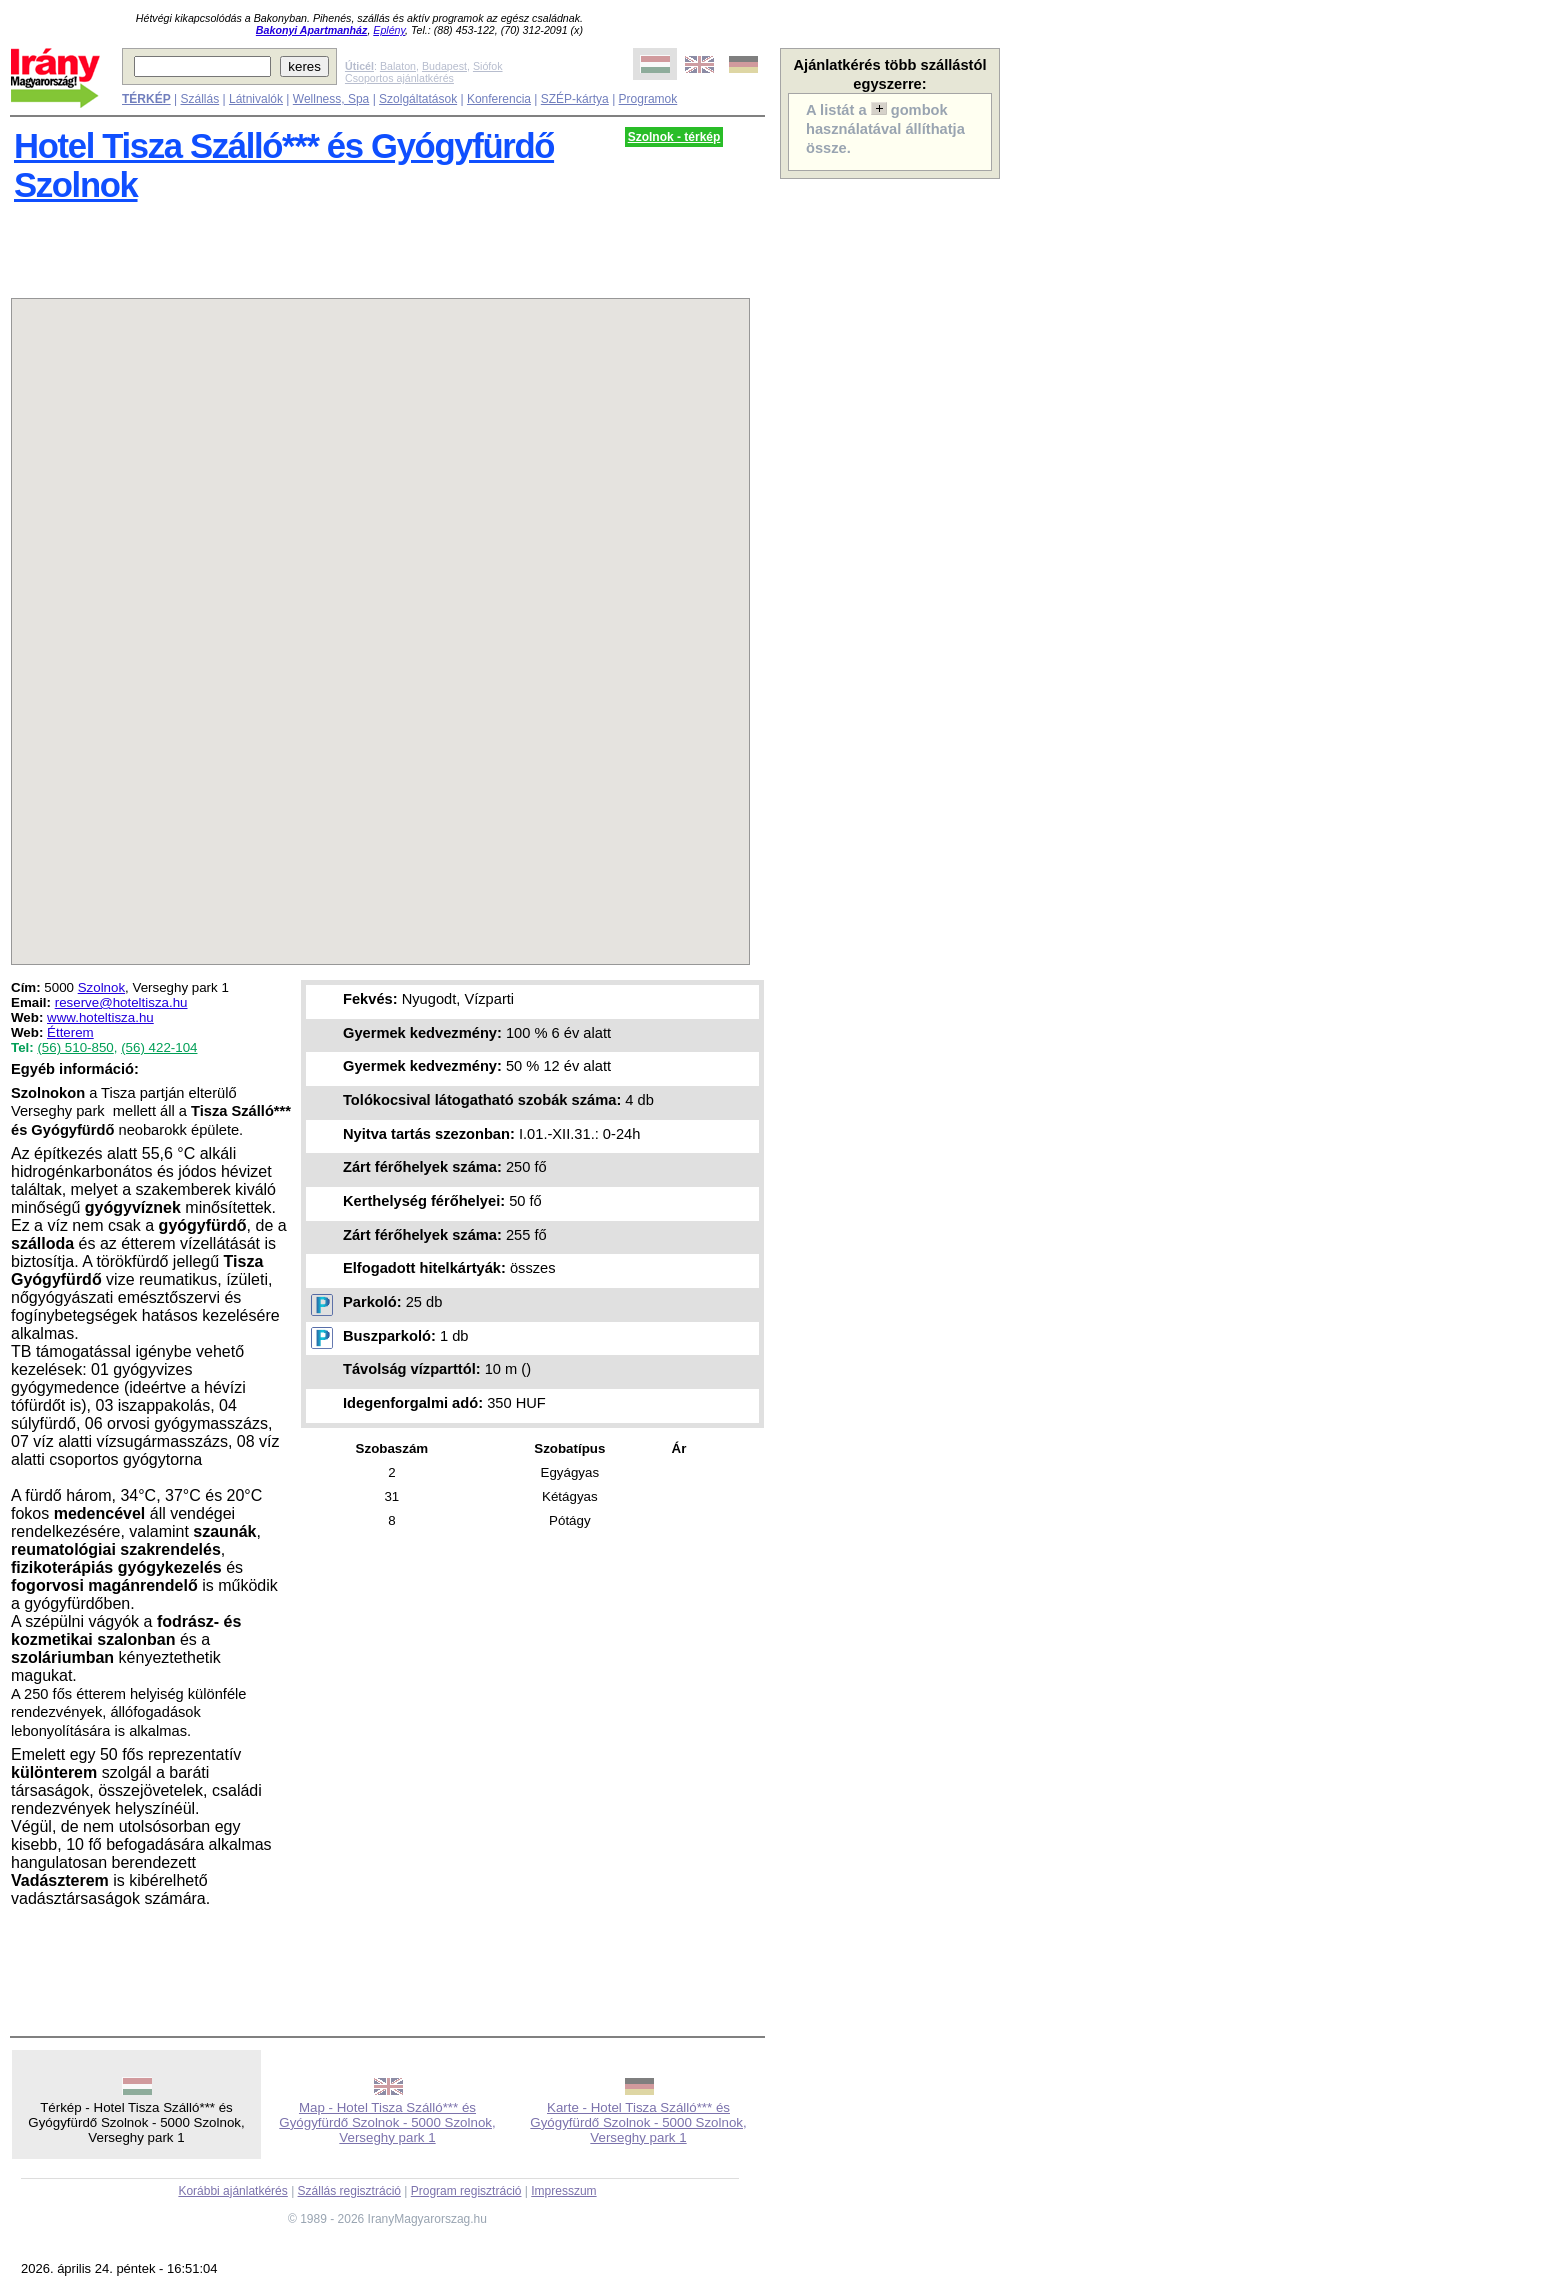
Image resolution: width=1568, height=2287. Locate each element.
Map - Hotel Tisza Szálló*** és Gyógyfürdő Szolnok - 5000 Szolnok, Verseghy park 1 (387, 2122)
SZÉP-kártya (575, 99)
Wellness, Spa (331, 99)
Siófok (488, 66)
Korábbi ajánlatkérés (232, 2191)
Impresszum (563, 2191)
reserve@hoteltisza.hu (121, 1002)
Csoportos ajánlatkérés (399, 78)
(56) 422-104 (159, 1047)
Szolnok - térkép (674, 137)
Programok (648, 99)
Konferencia (499, 99)
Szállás (199, 99)
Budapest (444, 66)
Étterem (70, 1032)
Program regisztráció (466, 2191)
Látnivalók (256, 99)
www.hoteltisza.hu (100, 1017)
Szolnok (101, 987)
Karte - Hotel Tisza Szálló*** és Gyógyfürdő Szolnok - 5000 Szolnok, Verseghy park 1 (638, 2122)
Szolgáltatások (418, 99)
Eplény (389, 30)
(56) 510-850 (75, 1047)
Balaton (398, 66)
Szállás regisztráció (349, 2191)
